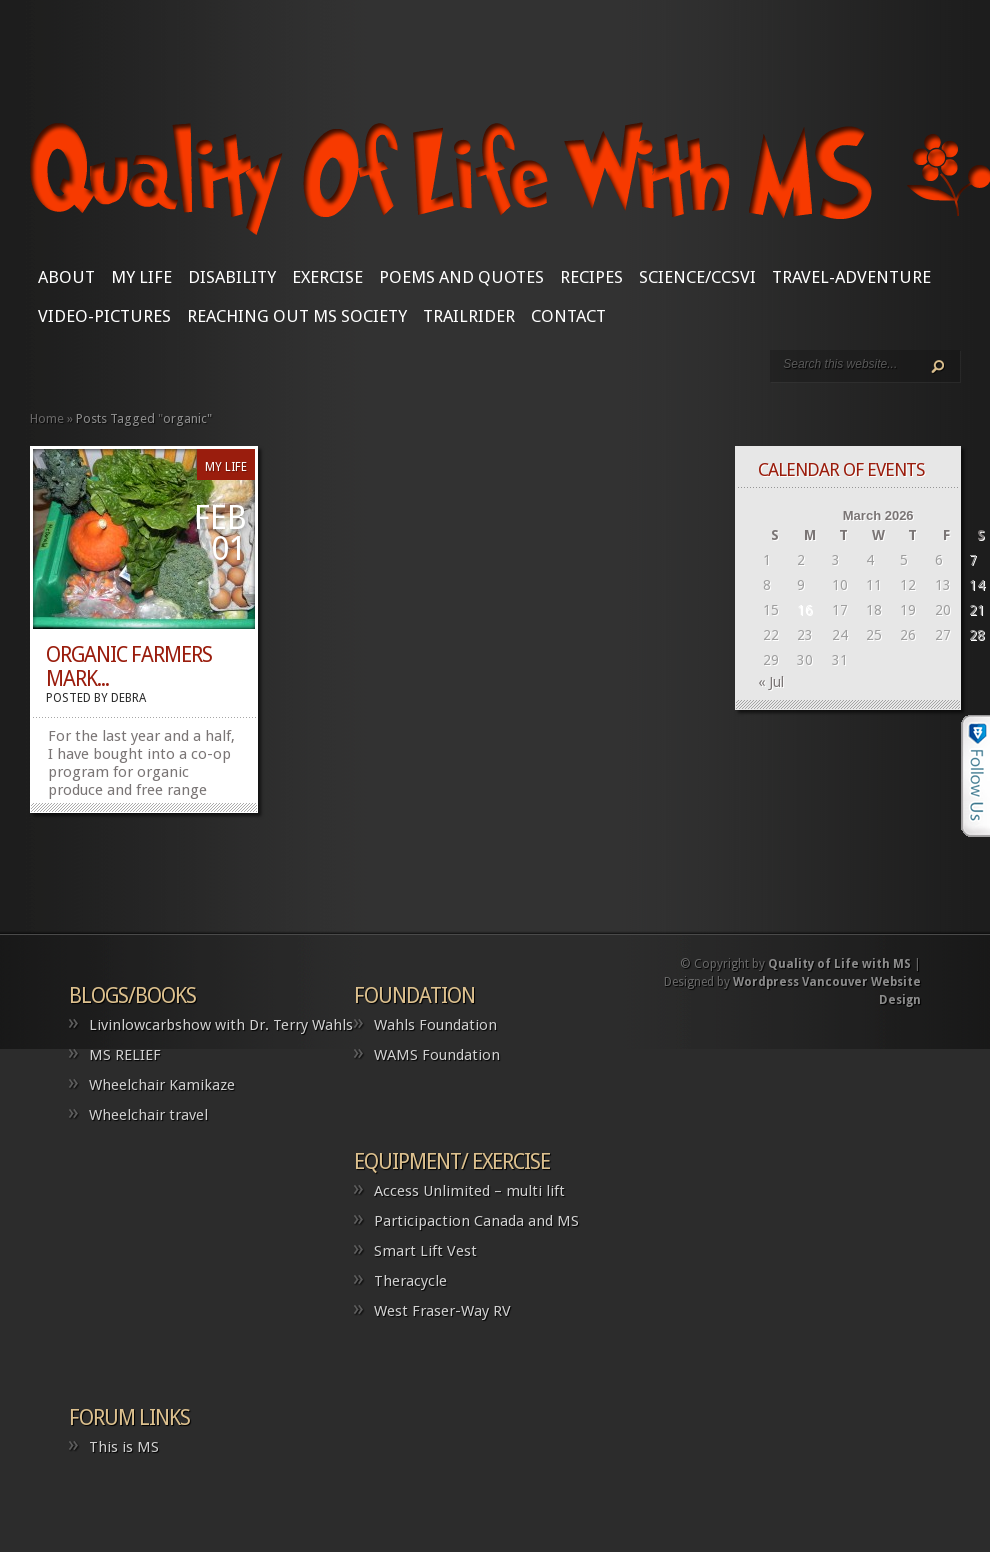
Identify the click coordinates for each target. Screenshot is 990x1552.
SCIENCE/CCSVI (697, 277)
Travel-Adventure (851, 277)
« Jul (771, 682)
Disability (232, 277)
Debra (128, 698)
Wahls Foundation (435, 1025)
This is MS (124, 1447)
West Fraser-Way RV (442, 1311)
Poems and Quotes (461, 277)
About (66, 277)
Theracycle (410, 1281)
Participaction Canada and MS (476, 1221)
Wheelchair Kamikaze (162, 1085)
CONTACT (568, 316)
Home (47, 418)
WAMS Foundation (437, 1055)
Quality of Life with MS (839, 964)
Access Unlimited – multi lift (469, 1191)
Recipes (591, 277)
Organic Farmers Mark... (129, 666)
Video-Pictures (104, 316)
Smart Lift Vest (425, 1251)
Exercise (327, 277)
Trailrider (469, 316)
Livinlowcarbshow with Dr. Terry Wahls (221, 1025)
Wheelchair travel (148, 1115)
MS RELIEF (125, 1055)
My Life (141, 277)
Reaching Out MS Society (297, 316)
